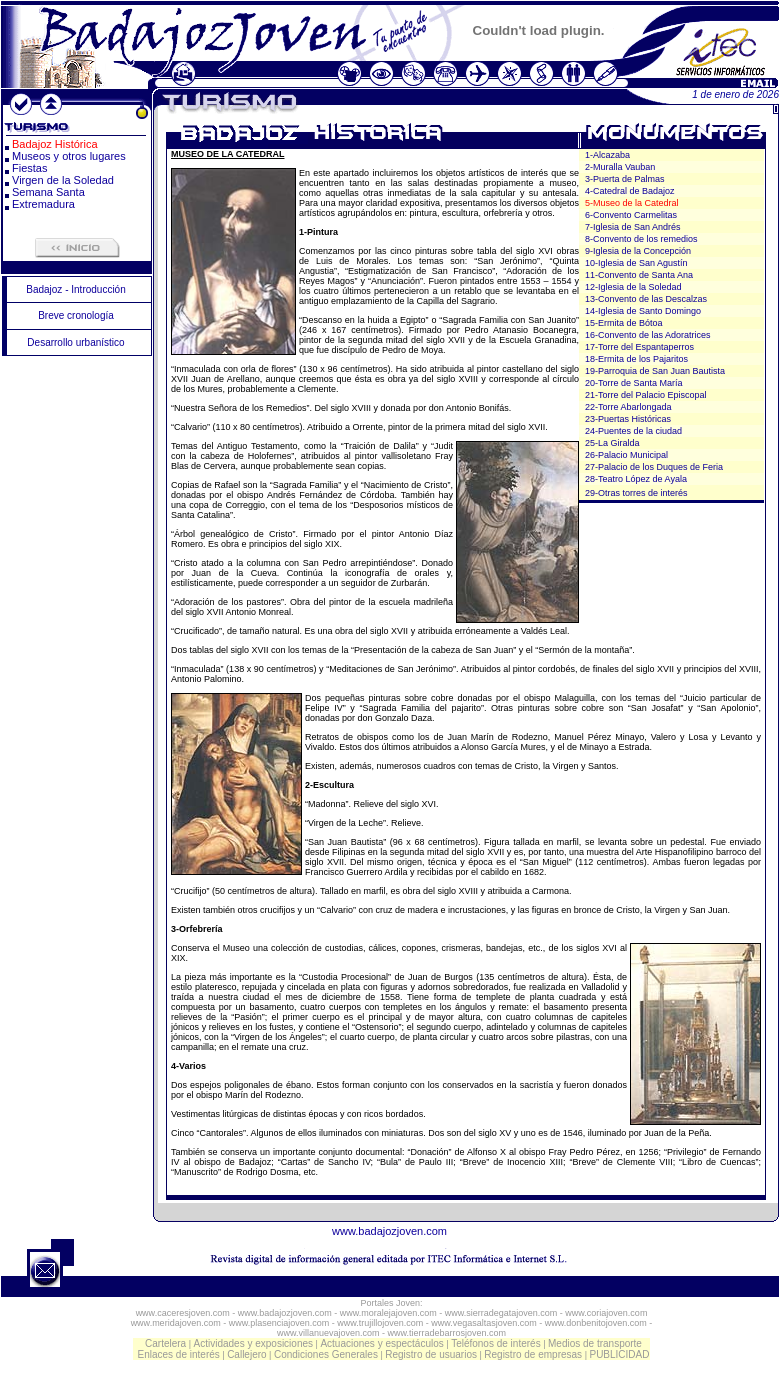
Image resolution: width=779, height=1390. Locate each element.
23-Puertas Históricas (628, 419)
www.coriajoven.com (606, 1313)
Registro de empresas (533, 1354)
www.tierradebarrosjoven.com (447, 1333)
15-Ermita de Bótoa (624, 323)
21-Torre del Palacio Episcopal (646, 395)
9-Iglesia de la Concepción (638, 251)
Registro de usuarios (431, 1354)
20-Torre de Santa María (634, 383)
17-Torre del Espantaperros (639, 347)
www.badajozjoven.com (389, 1231)
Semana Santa (48, 192)
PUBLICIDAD (619, 1354)
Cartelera (165, 1343)
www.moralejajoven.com (388, 1313)
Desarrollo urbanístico (75, 342)
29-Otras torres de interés (636, 493)
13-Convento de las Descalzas (646, 299)
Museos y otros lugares (69, 156)
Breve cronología (76, 315)
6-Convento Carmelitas (631, 215)
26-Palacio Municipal (626, 455)
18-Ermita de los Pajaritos (636, 359)
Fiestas (29, 168)
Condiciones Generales (326, 1354)
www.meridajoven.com (176, 1323)
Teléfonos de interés (496, 1343)
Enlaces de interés (179, 1354)
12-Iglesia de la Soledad (633, 287)
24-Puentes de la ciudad (633, 431)
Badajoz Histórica (55, 144)
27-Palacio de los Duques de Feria (654, 467)
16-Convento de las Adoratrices (648, 335)
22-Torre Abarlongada (628, 407)
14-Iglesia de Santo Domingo (643, 311)
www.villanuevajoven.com (328, 1333)
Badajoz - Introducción (76, 289)
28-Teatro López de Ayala (636, 479)
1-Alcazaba (607, 155)
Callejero (246, 1354)
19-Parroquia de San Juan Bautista (655, 371)
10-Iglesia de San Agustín (636, 263)
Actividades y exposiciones (254, 1343)
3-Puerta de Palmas (625, 179)
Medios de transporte (595, 1343)
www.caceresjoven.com (183, 1313)
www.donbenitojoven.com (596, 1323)
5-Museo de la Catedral (632, 203)
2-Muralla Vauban (620, 167)
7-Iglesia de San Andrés (633, 227)
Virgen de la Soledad (63, 180)
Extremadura (43, 204)
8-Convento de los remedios (641, 239)
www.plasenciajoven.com (279, 1323)
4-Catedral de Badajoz (630, 191)
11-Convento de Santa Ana (639, 275)
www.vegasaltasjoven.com (484, 1323)
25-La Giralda (612, 443)
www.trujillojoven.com (380, 1323)
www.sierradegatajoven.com (501, 1313)
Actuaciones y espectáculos (381, 1343)
